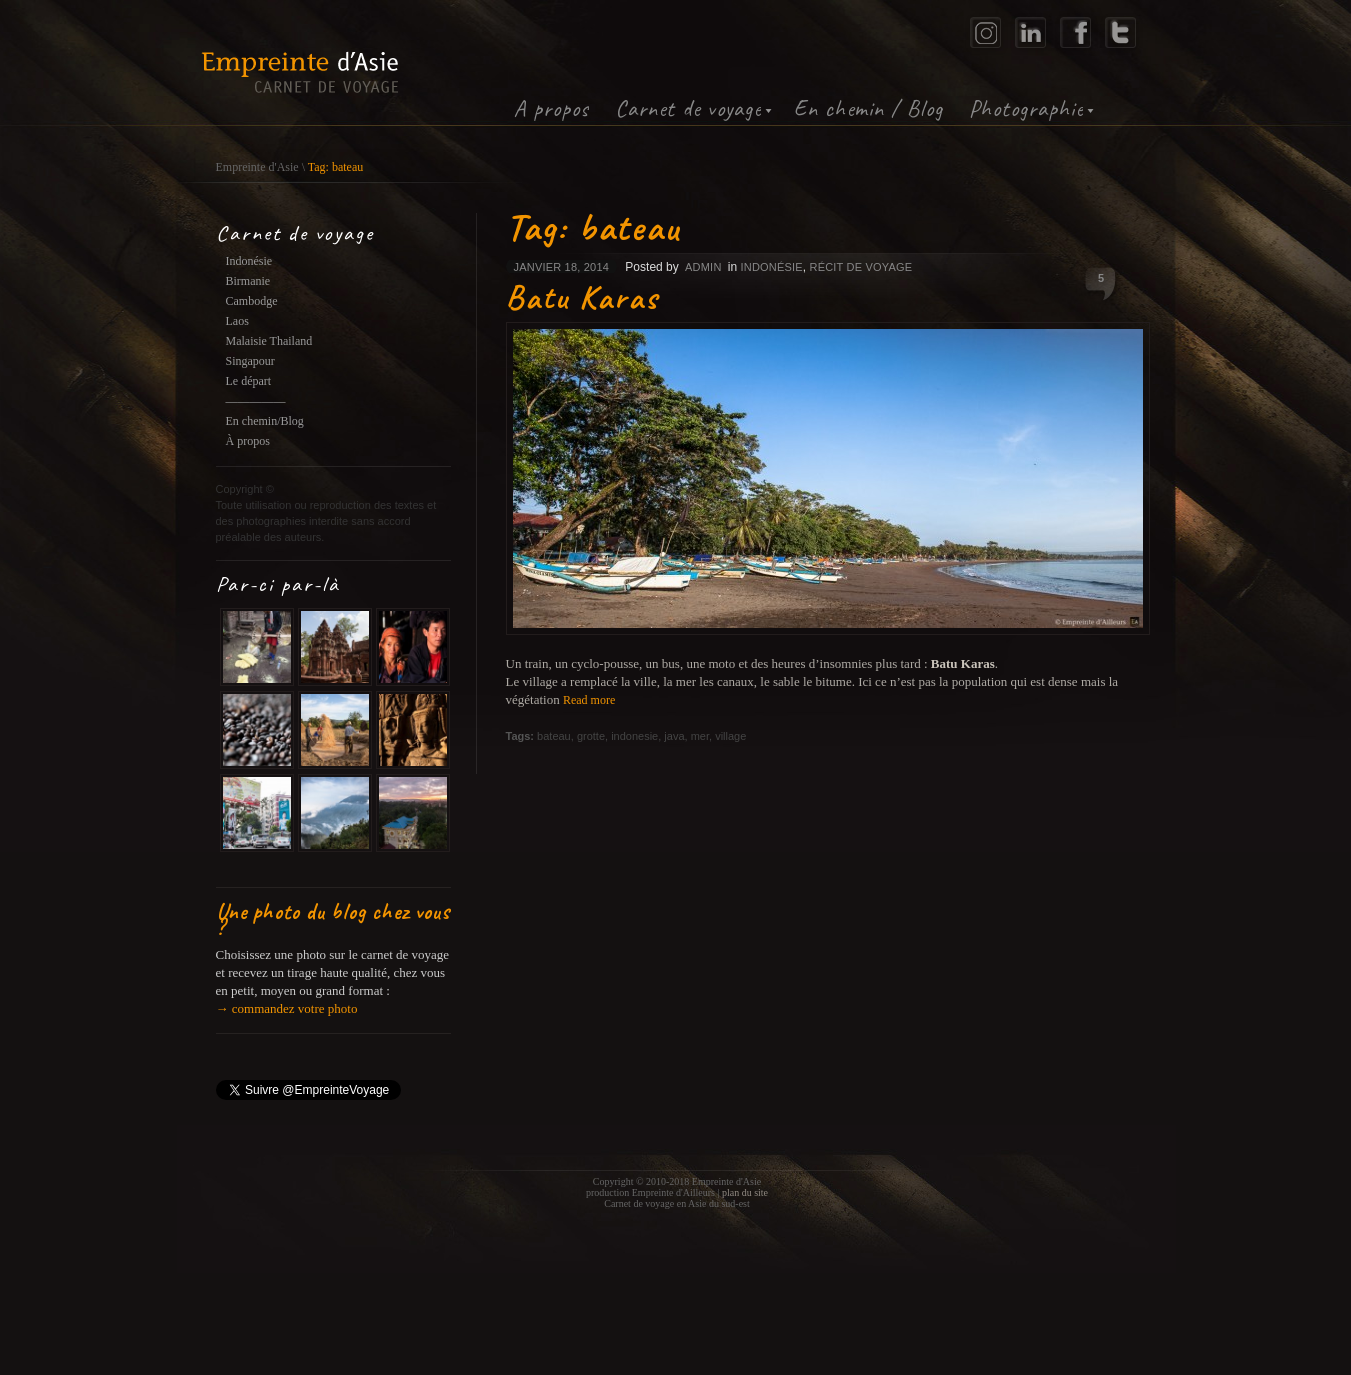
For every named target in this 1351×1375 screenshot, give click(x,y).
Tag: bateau (335, 167)
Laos (237, 321)
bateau (554, 736)
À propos (248, 441)
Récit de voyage (861, 267)
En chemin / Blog (868, 108)
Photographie (1026, 108)
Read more (589, 700)
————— (256, 401)
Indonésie (249, 261)
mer (700, 736)
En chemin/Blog (265, 421)
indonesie (634, 736)
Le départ (249, 381)
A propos (551, 108)
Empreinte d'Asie (257, 167)
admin (703, 267)
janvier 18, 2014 (562, 267)
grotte (591, 736)
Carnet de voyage (688, 108)
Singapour (250, 361)
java (674, 736)
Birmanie (248, 281)
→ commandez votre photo (287, 1008)
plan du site (745, 1192)
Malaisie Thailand (269, 341)
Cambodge (252, 301)
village (730, 736)
